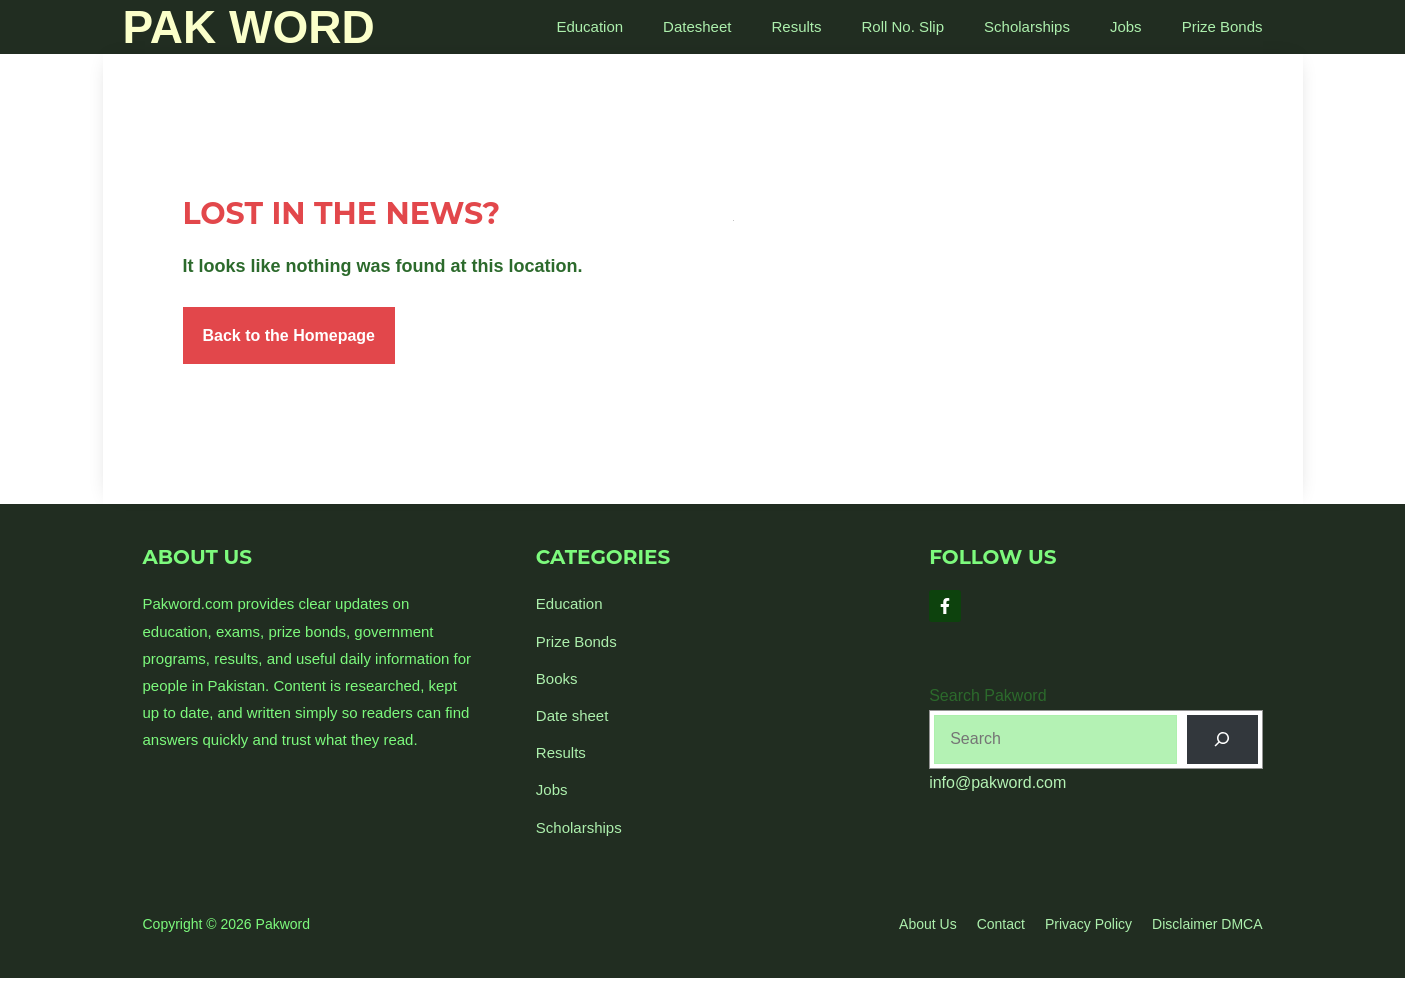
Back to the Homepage (289, 335)
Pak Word (249, 27)
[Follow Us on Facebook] (945, 606)
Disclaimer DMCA (1207, 924)
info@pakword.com (997, 782)
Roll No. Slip (903, 26)
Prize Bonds (1222, 26)
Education (589, 26)
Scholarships (1027, 26)
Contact (1001, 924)
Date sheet (572, 715)
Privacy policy (1088, 924)
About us (928, 924)
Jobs (1126, 26)
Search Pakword (987, 695)
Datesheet (697, 26)
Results (796, 26)
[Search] (1222, 739)
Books (557, 678)
